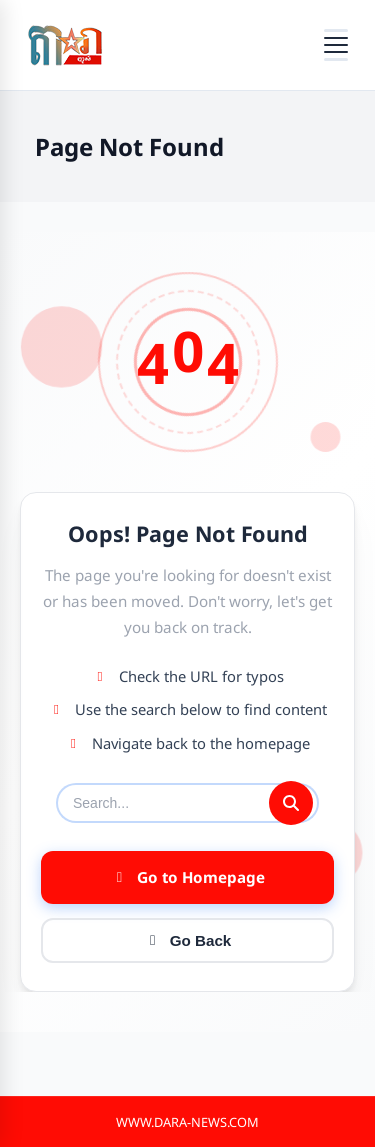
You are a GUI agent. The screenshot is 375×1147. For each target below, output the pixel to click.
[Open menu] (336, 45)
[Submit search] (291, 803)
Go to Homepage (188, 877)
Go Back (188, 940)
